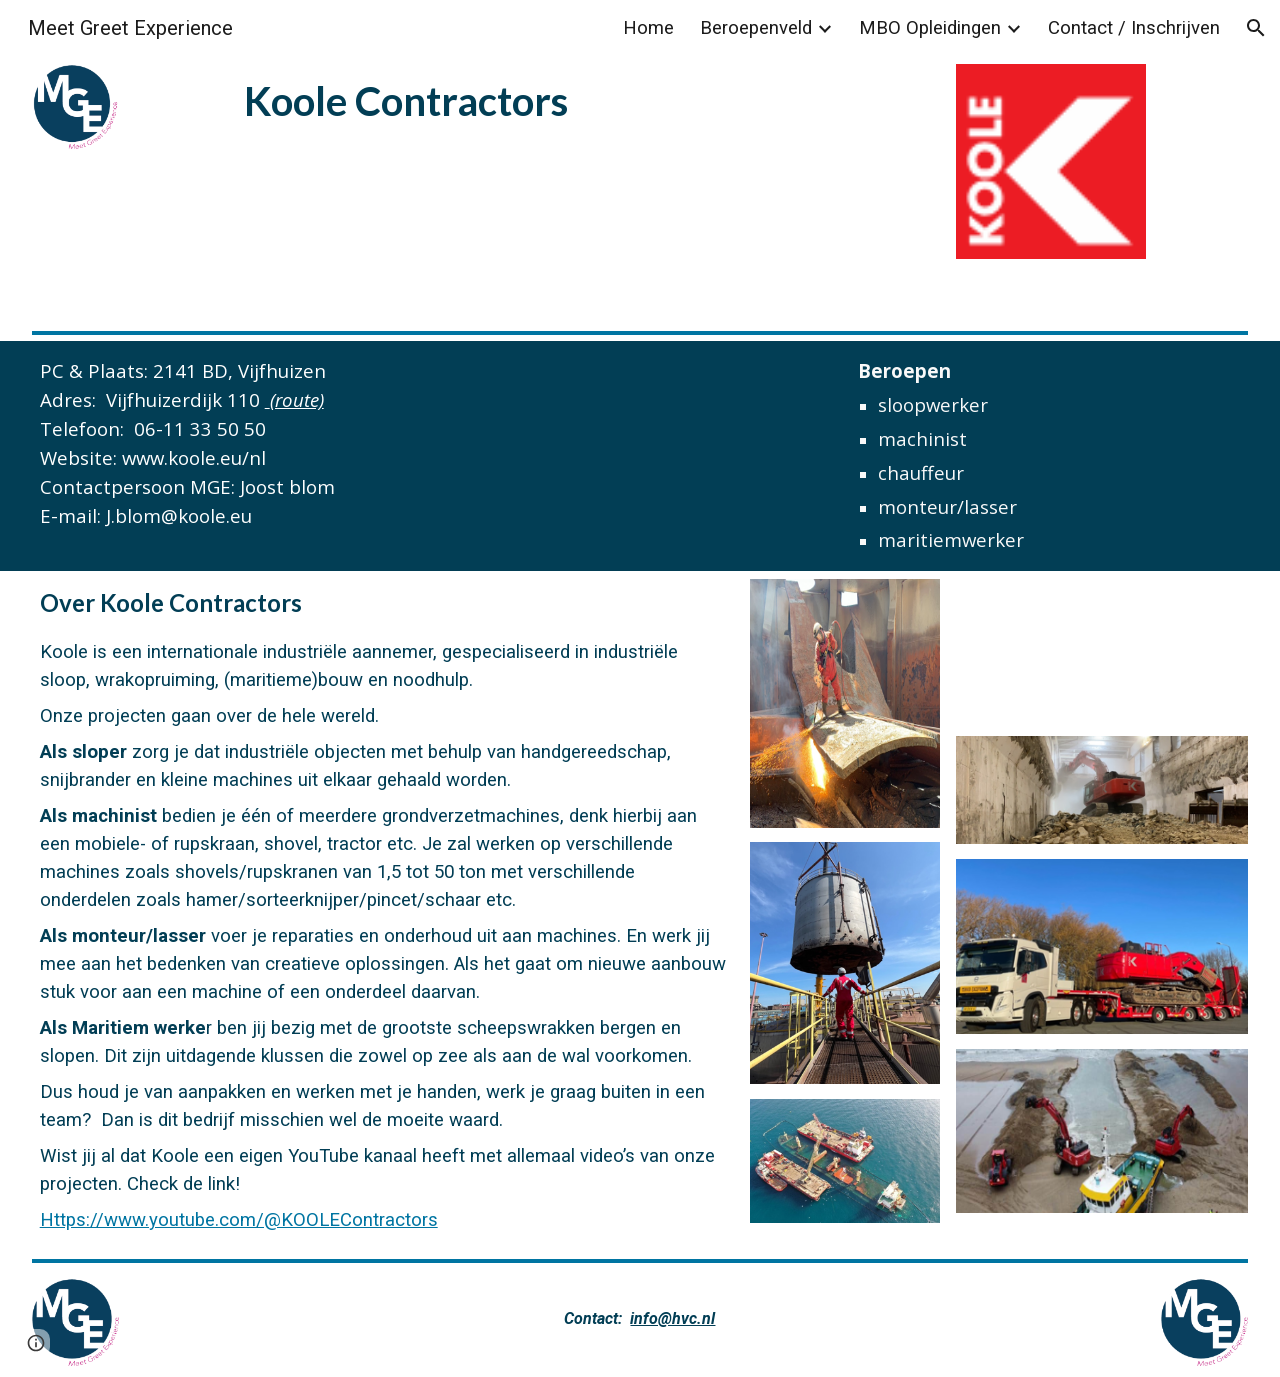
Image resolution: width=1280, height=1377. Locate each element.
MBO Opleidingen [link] (930, 28)
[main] (486, 99)
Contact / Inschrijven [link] (1134, 28)
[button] (1256, 28)
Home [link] (648, 28)
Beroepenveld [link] (756, 28)
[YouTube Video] (1102, 650)
